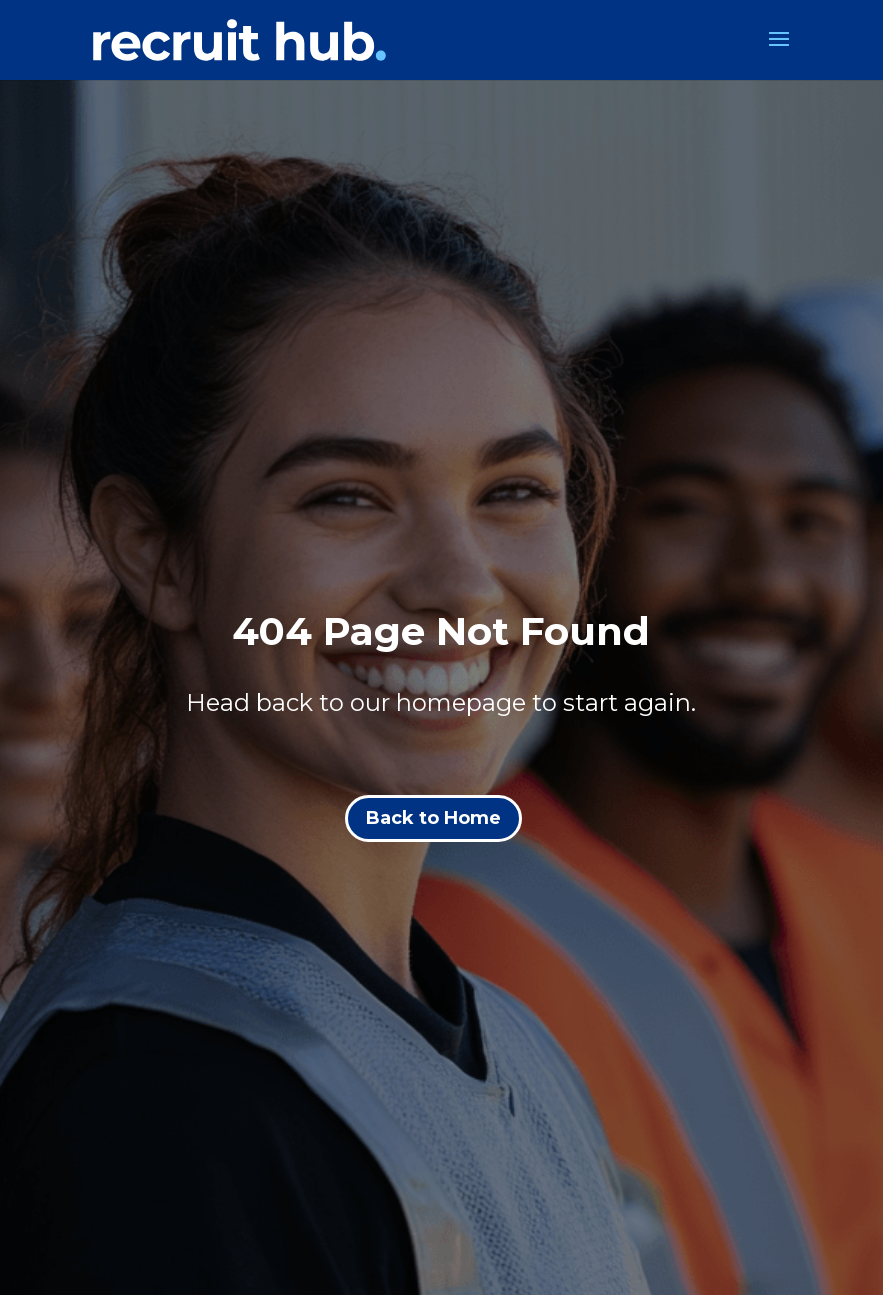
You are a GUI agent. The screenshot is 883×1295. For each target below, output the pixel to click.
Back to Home (433, 818)
